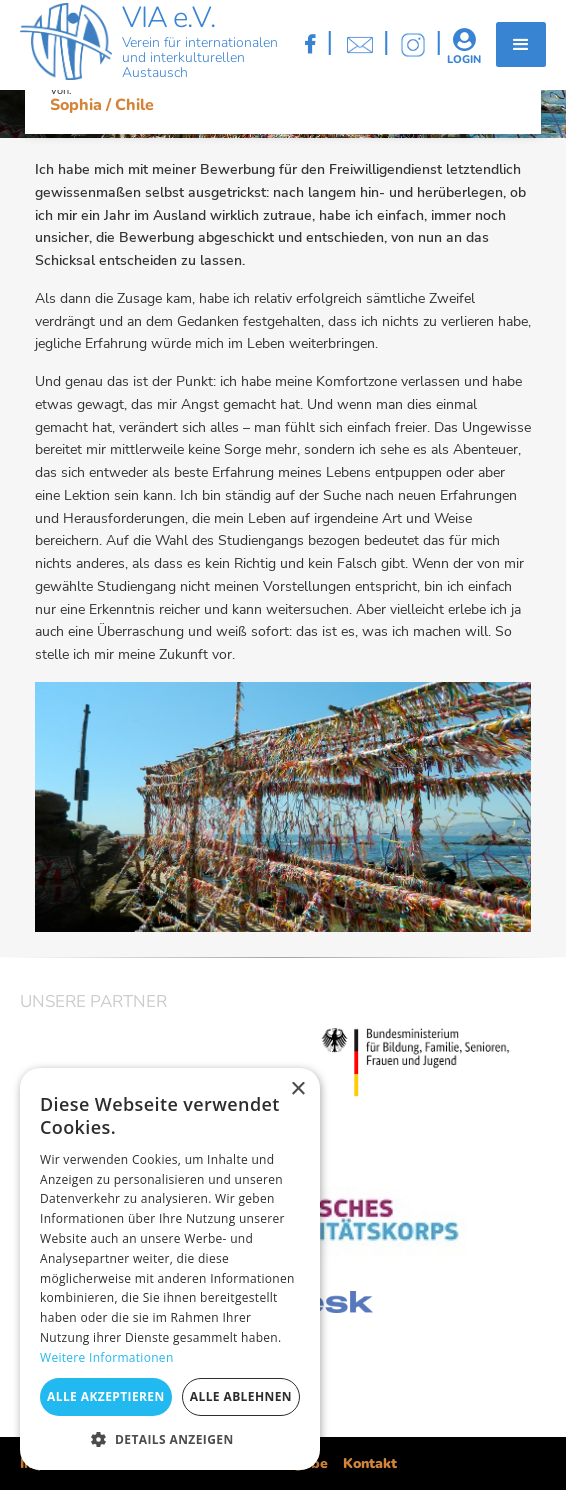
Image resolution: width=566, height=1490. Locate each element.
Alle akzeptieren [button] (106, 1396)
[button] (521, 44)
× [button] (297, 1089)
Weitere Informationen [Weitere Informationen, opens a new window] (107, 1357)
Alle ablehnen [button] (241, 1396)
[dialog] (170, 1269)
